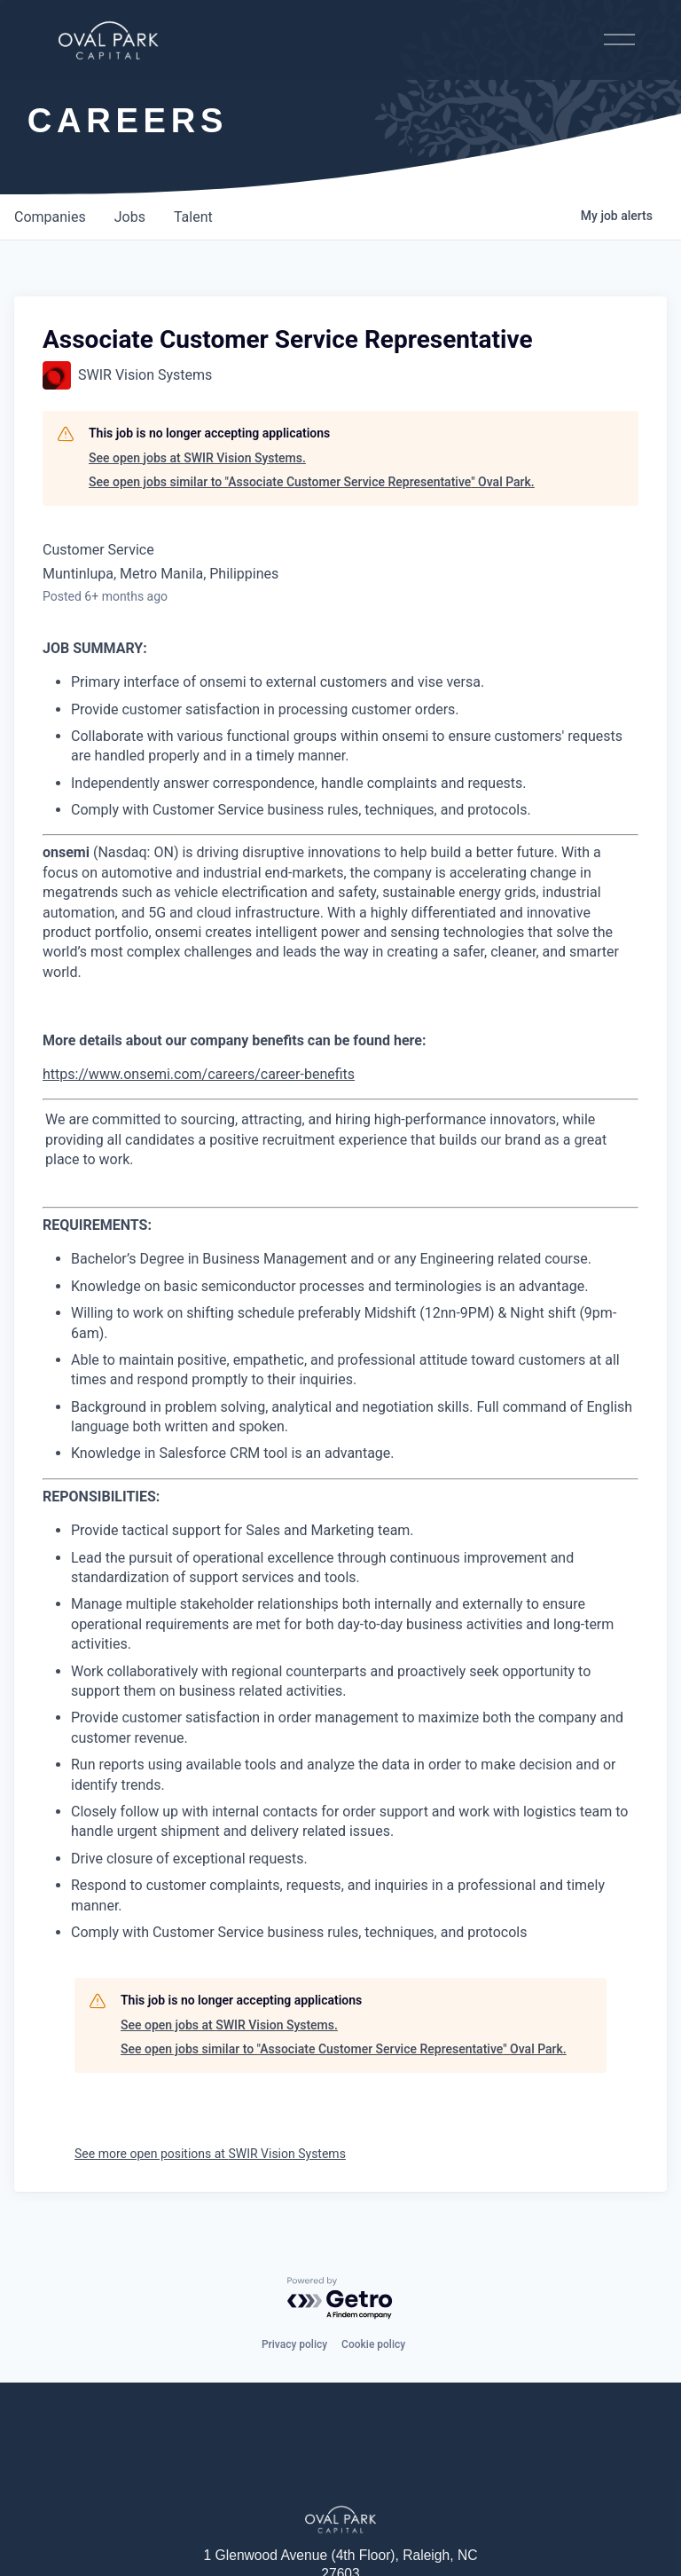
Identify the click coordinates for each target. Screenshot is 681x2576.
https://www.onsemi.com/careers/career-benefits (199, 1074)
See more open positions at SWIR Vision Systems (210, 2154)
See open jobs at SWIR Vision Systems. (197, 458)
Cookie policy (373, 2344)
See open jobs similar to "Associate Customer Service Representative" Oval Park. (312, 482)
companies (50, 217)
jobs (129, 217)
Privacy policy (294, 2344)
